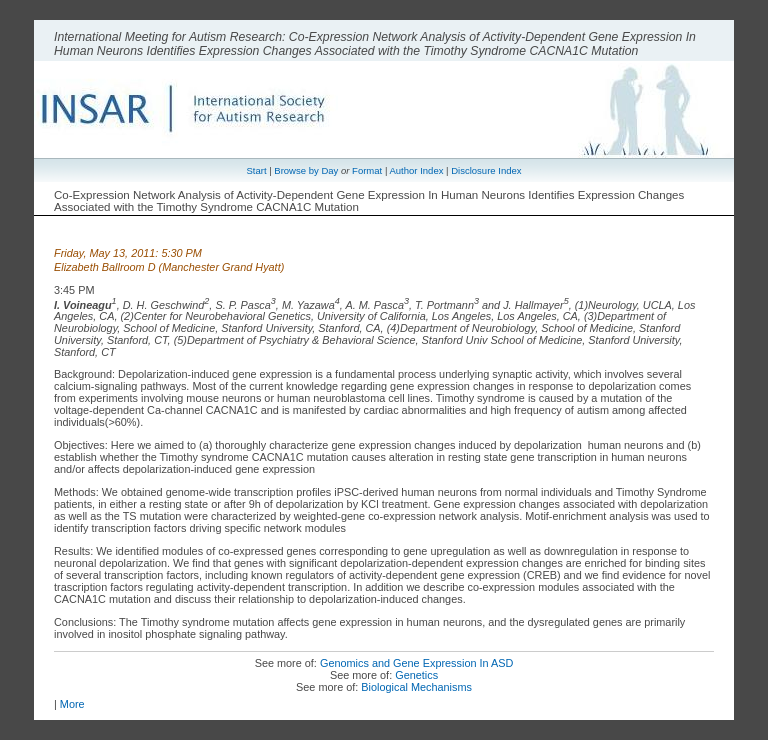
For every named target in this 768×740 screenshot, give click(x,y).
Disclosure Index (486, 170)
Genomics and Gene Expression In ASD (416, 663)
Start (256, 170)
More (72, 704)
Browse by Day (306, 170)
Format (367, 170)
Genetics (416, 675)
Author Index (416, 170)
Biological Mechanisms (416, 687)
